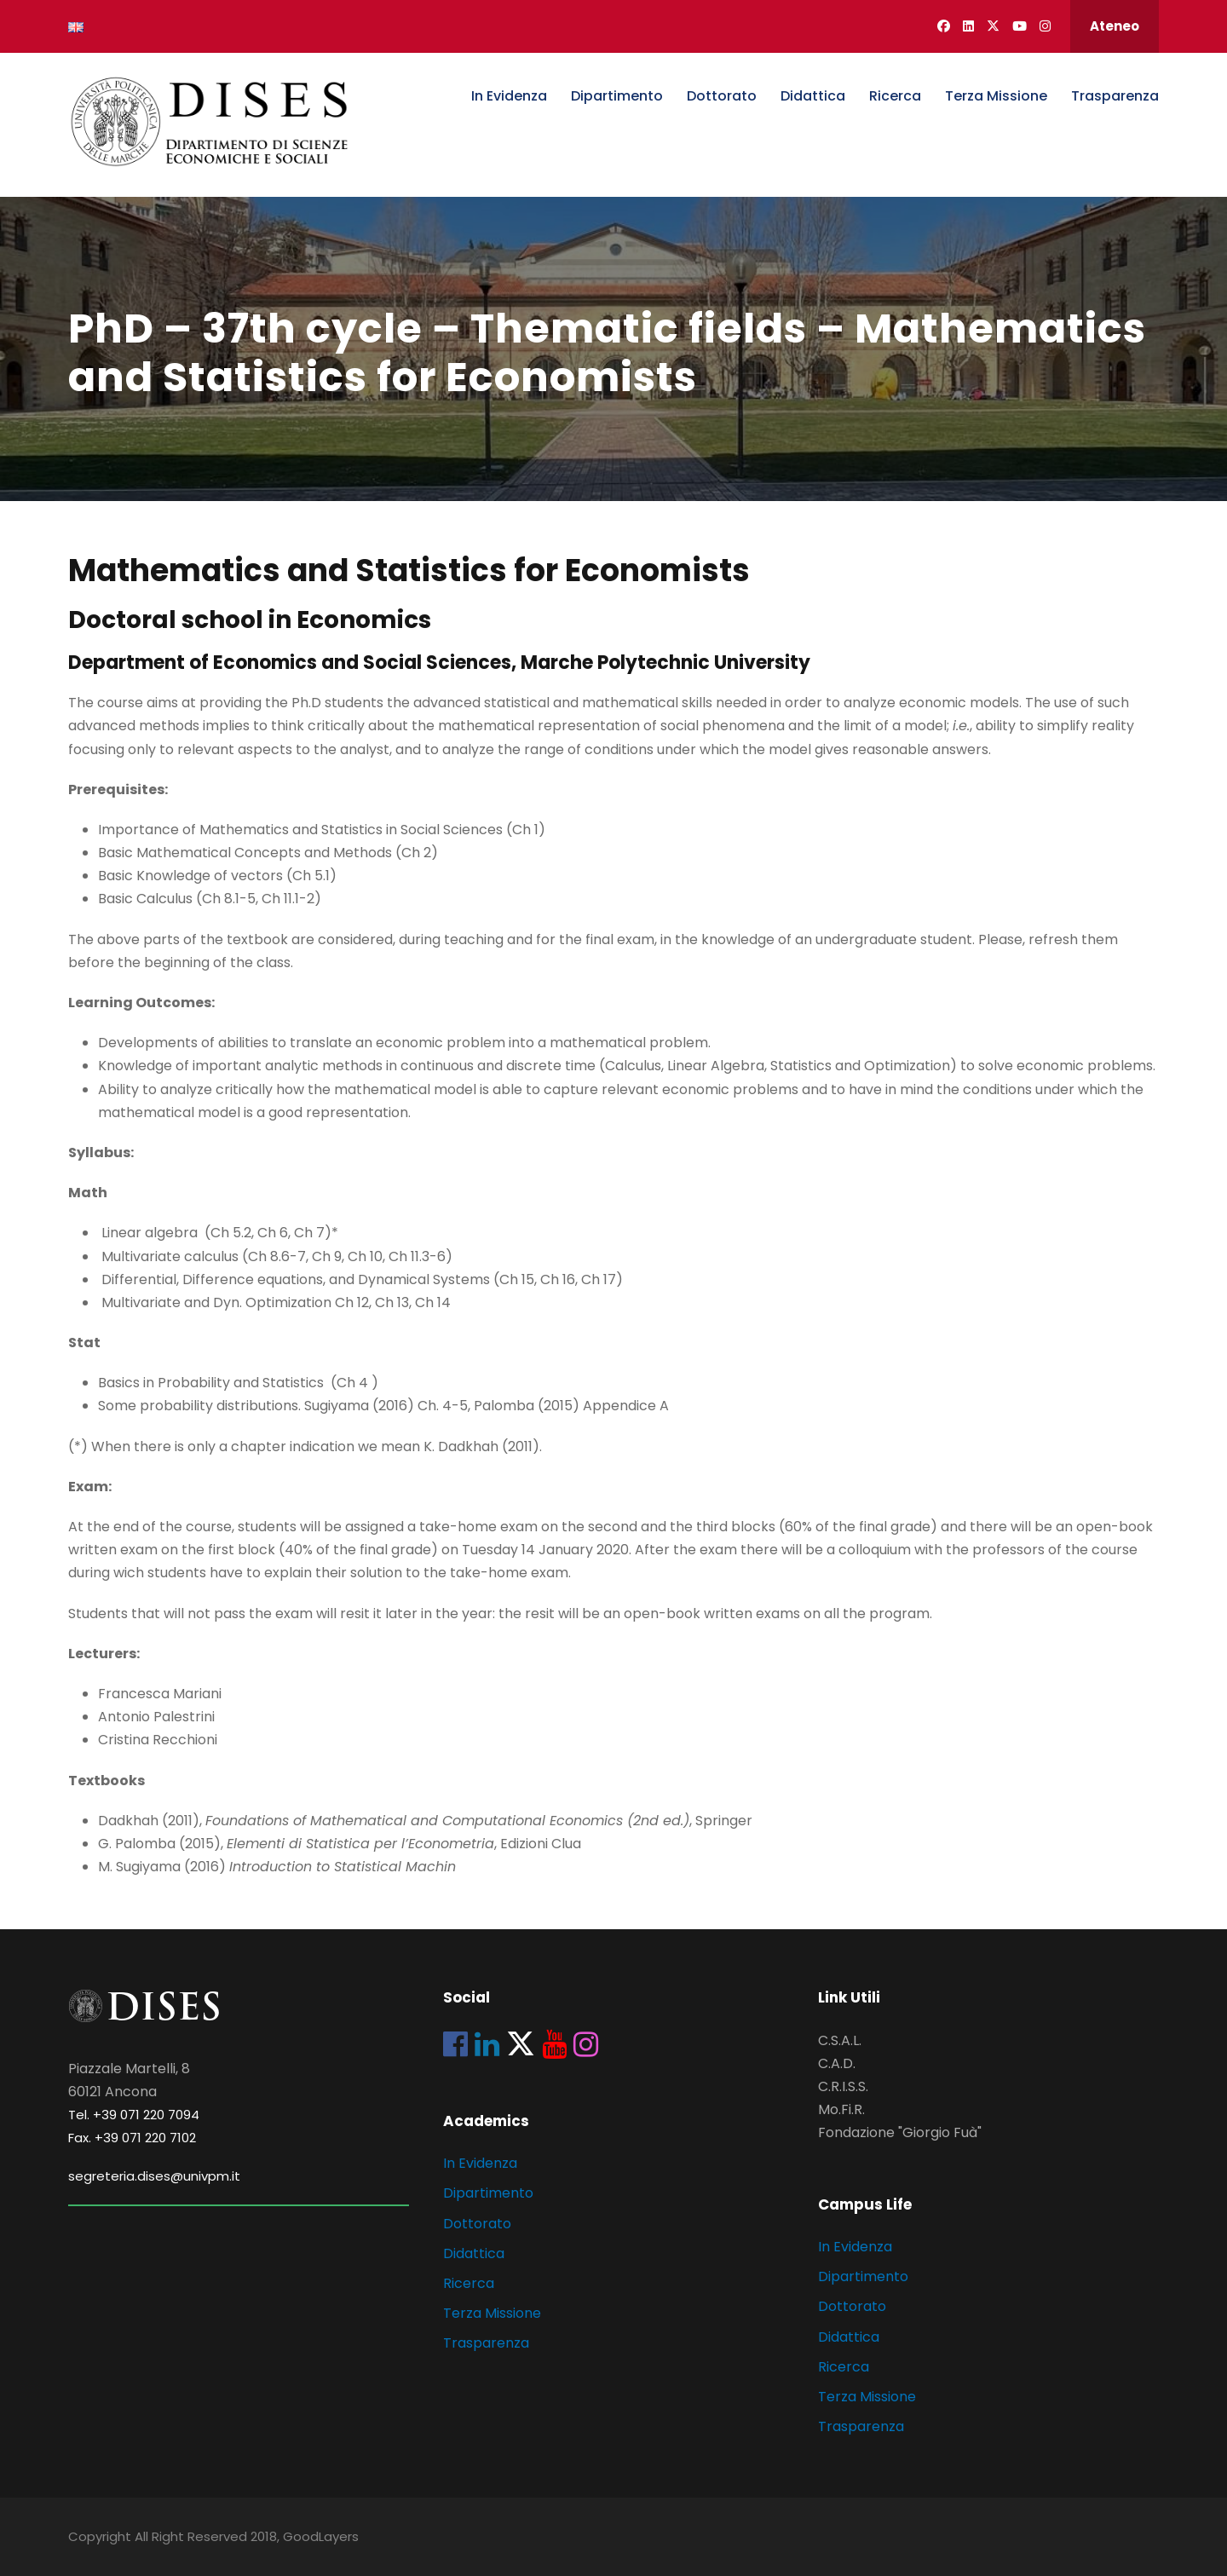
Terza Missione (996, 96)
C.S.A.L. (839, 2040)
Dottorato (722, 96)
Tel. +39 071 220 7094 (133, 2115)
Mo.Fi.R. (841, 2109)
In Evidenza (509, 96)
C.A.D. (836, 2063)
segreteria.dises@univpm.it (154, 2176)
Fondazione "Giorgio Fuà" (900, 2132)
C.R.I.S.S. (843, 2086)
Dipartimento (617, 96)
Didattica (813, 96)
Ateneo (1114, 26)
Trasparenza (1115, 96)
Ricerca (895, 96)
